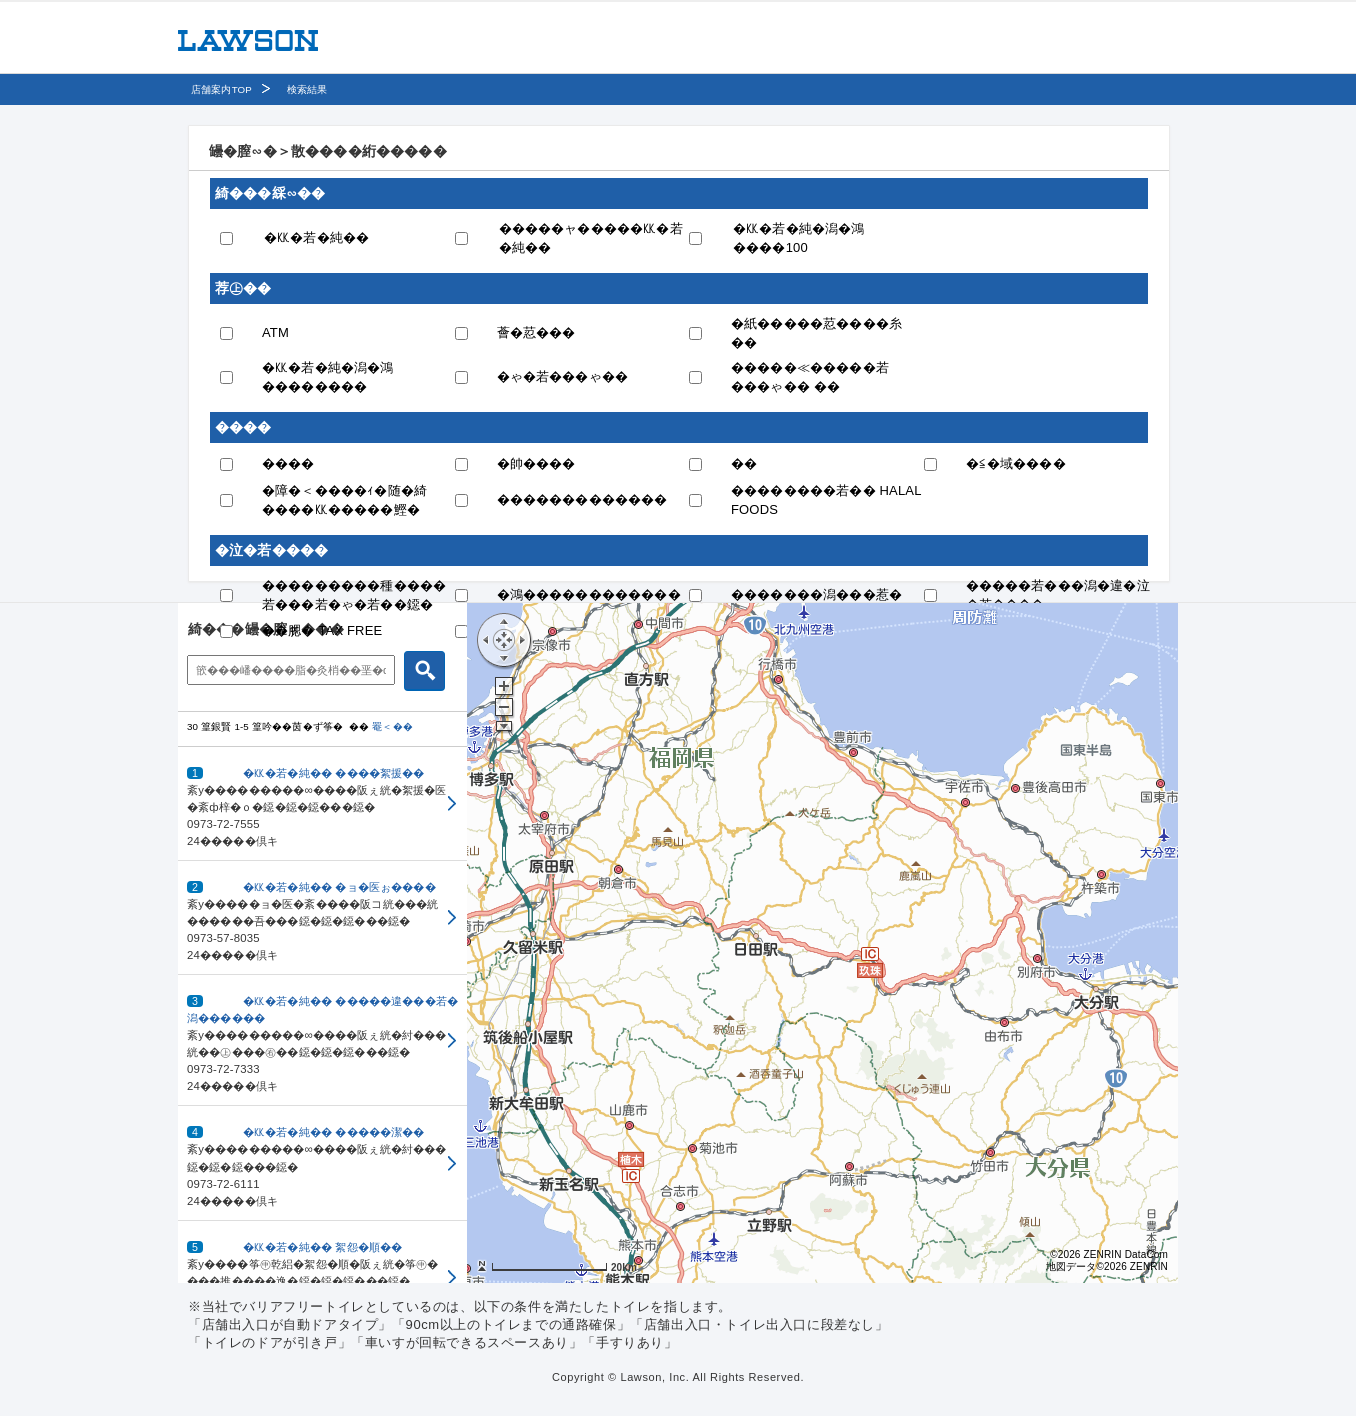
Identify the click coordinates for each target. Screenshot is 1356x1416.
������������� (582, 499)
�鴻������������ (589, 594)
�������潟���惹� (816, 594)
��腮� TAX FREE (322, 630)
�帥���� (536, 463)
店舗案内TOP (221, 89)
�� (744, 463)
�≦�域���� (1016, 463)
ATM (275, 332)
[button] (322, 804)
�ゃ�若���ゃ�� (563, 376)
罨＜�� (392, 726)
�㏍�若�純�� (316, 237)
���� (288, 463)
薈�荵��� (536, 332)
